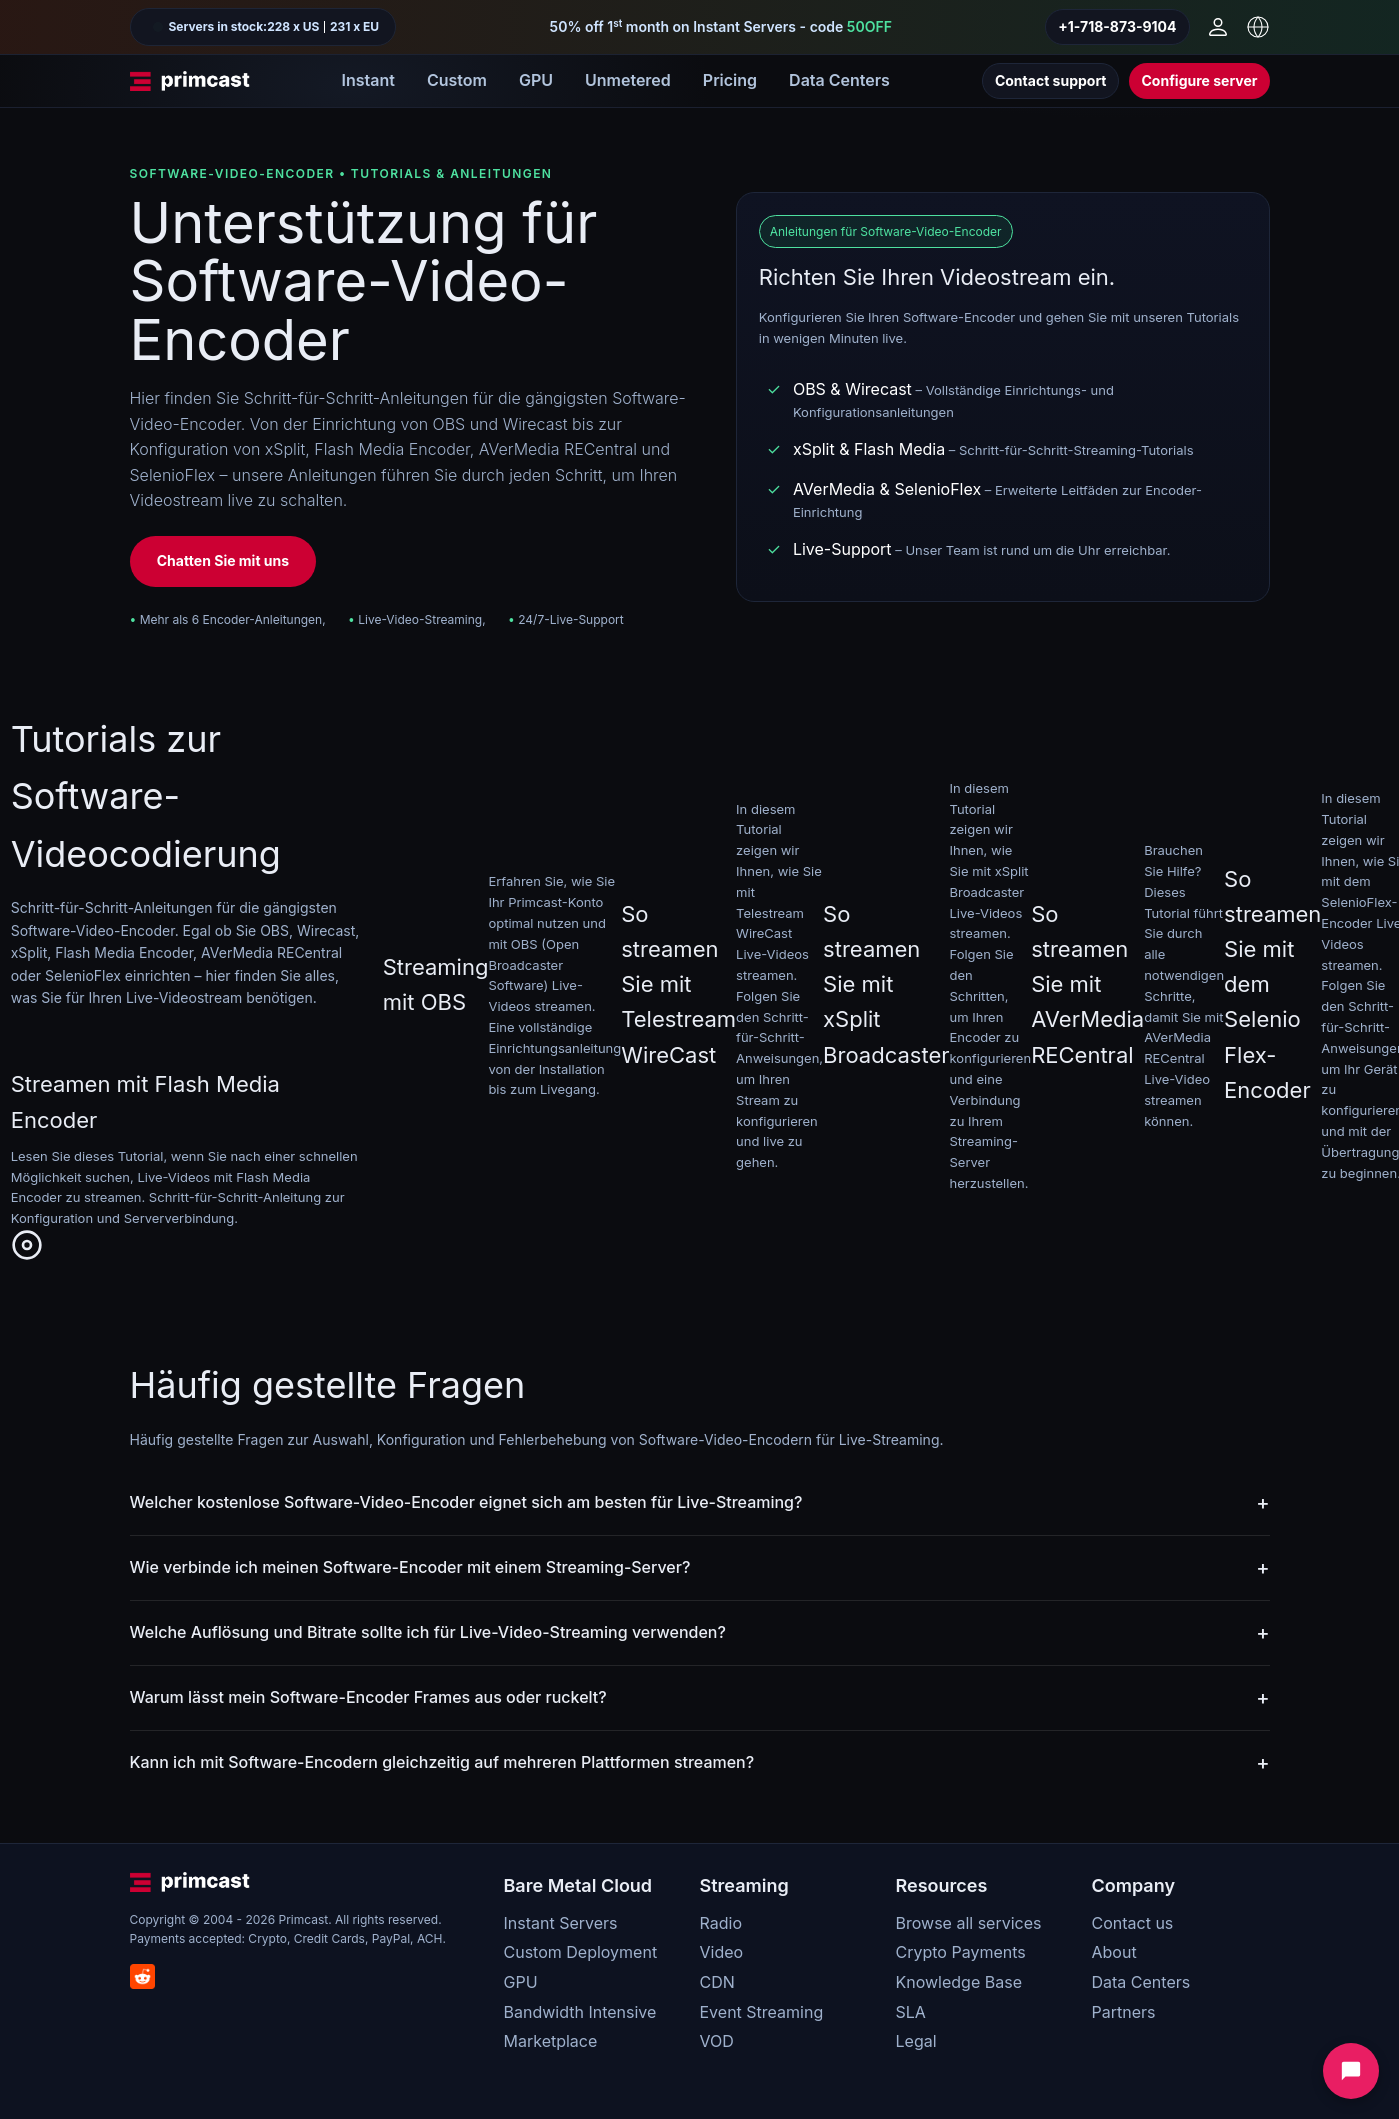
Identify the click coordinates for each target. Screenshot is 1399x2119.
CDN (717, 1982)
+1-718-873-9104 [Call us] (1117, 26)
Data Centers (839, 80)
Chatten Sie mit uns (223, 560)
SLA (911, 2012)
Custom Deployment (581, 1952)
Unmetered (628, 80)
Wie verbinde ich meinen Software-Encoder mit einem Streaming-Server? (410, 1567)
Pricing (730, 80)
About (1114, 1952)
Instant (368, 80)
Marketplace (551, 2041)
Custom (457, 80)
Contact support (1051, 80)
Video (722, 1952)
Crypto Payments (961, 1952)
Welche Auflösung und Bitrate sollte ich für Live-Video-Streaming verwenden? (428, 1632)
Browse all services (969, 1923)
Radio (721, 1923)
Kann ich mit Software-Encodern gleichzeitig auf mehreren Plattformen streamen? (442, 1762)
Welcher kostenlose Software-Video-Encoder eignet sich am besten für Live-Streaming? (466, 1502)
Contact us (1133, 1923)
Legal (916, 2041)
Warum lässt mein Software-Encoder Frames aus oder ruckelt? (368, 1697)
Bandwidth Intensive (580, 2012)
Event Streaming (762, 2012)
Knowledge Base (959, 1982)
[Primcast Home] (190, 81)
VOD (717, 2041)
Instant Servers (561, 1923)
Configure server (1199, 80)
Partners (1124, 2012)
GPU (536, 80)
